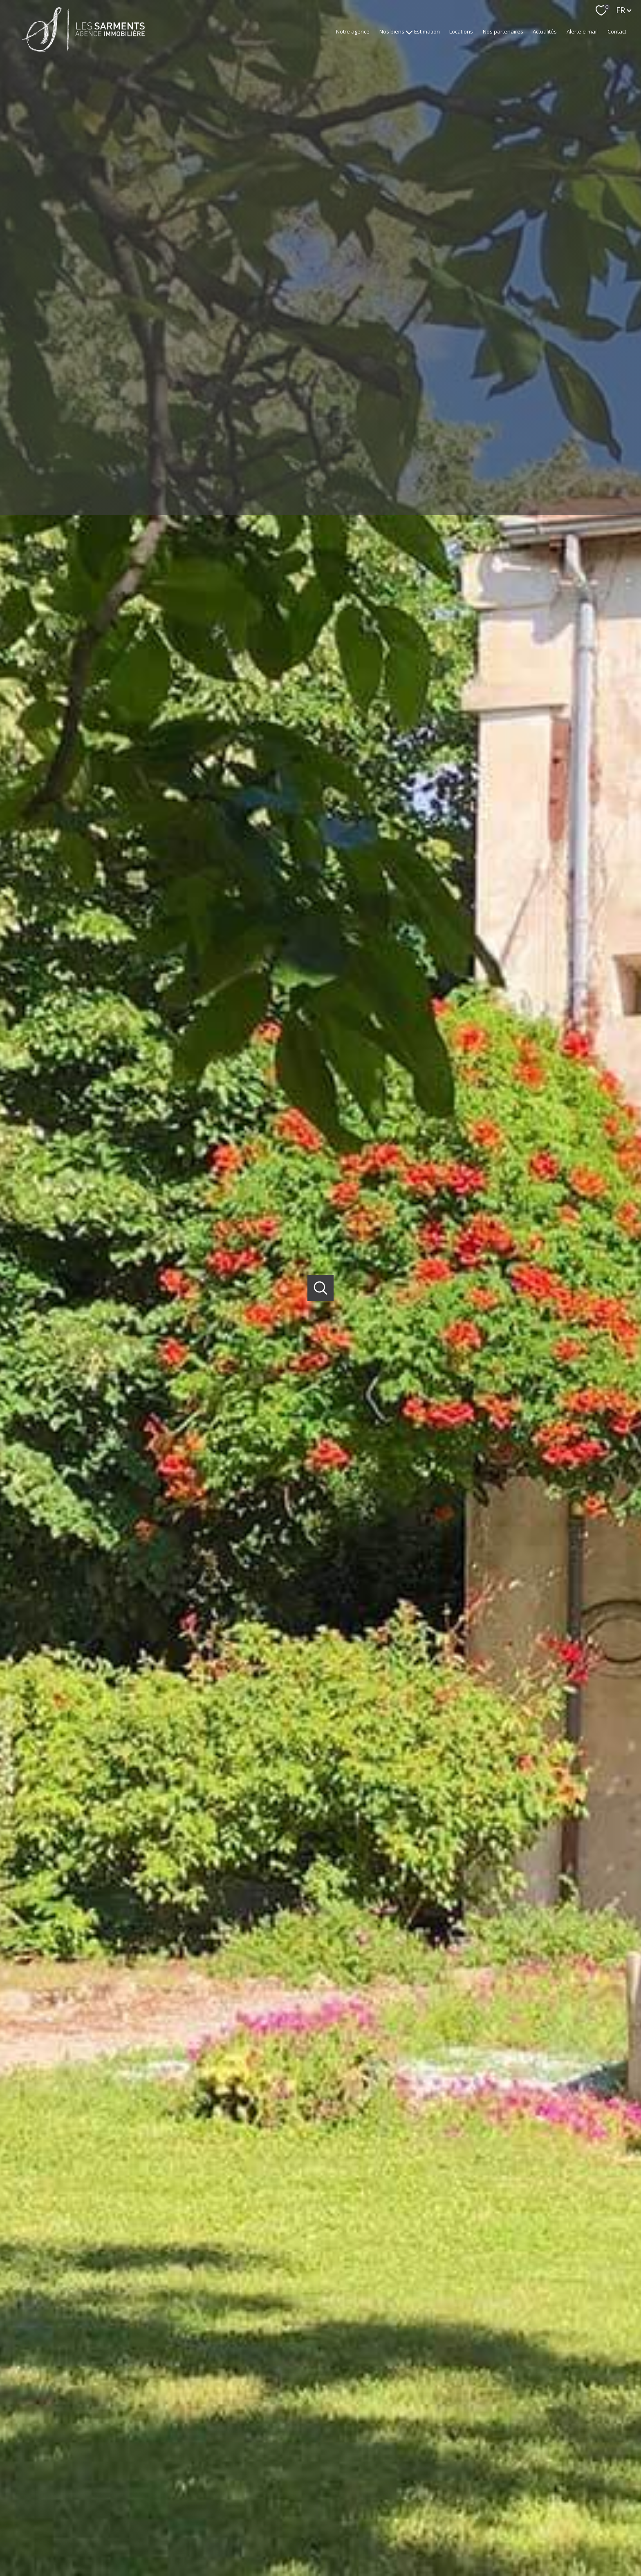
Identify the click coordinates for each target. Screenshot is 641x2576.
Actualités (545, 31)
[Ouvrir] (320, 1288)
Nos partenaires (503, 31)
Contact (616, 31)
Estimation (427, 31)
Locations (461, 31)
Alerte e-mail (582, 31)
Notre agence (353, 31)
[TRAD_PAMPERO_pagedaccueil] (83, 49)
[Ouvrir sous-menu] (409, 31)
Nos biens (391, 31)
